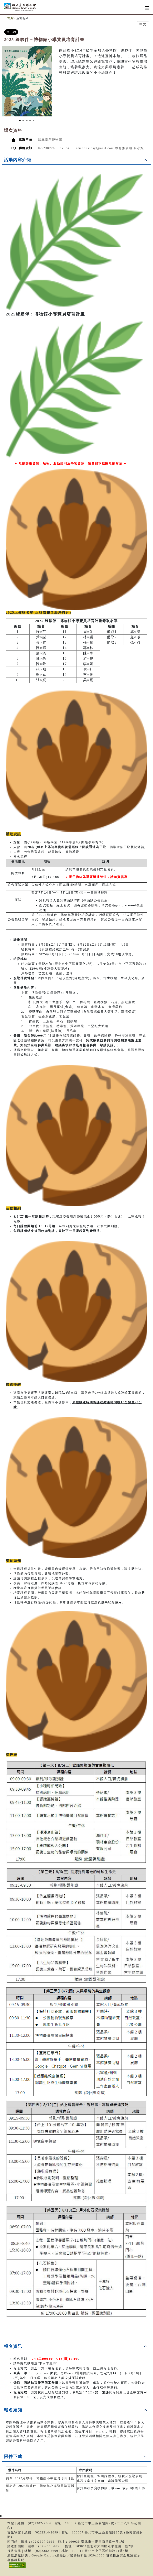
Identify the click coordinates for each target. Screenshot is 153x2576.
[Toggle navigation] (147, 8)
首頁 (10, 18)
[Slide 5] (33, 120)
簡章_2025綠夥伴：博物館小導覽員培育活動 (40, 2478)
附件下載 (13, 2456)
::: (3, 18)
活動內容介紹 (18, 159)
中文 (142, 24)
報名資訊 (13, 2346)
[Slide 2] (23, 120)
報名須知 (13, 2410)
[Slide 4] (30, 120)
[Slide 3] (26, 120)
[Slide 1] (20, 120)
